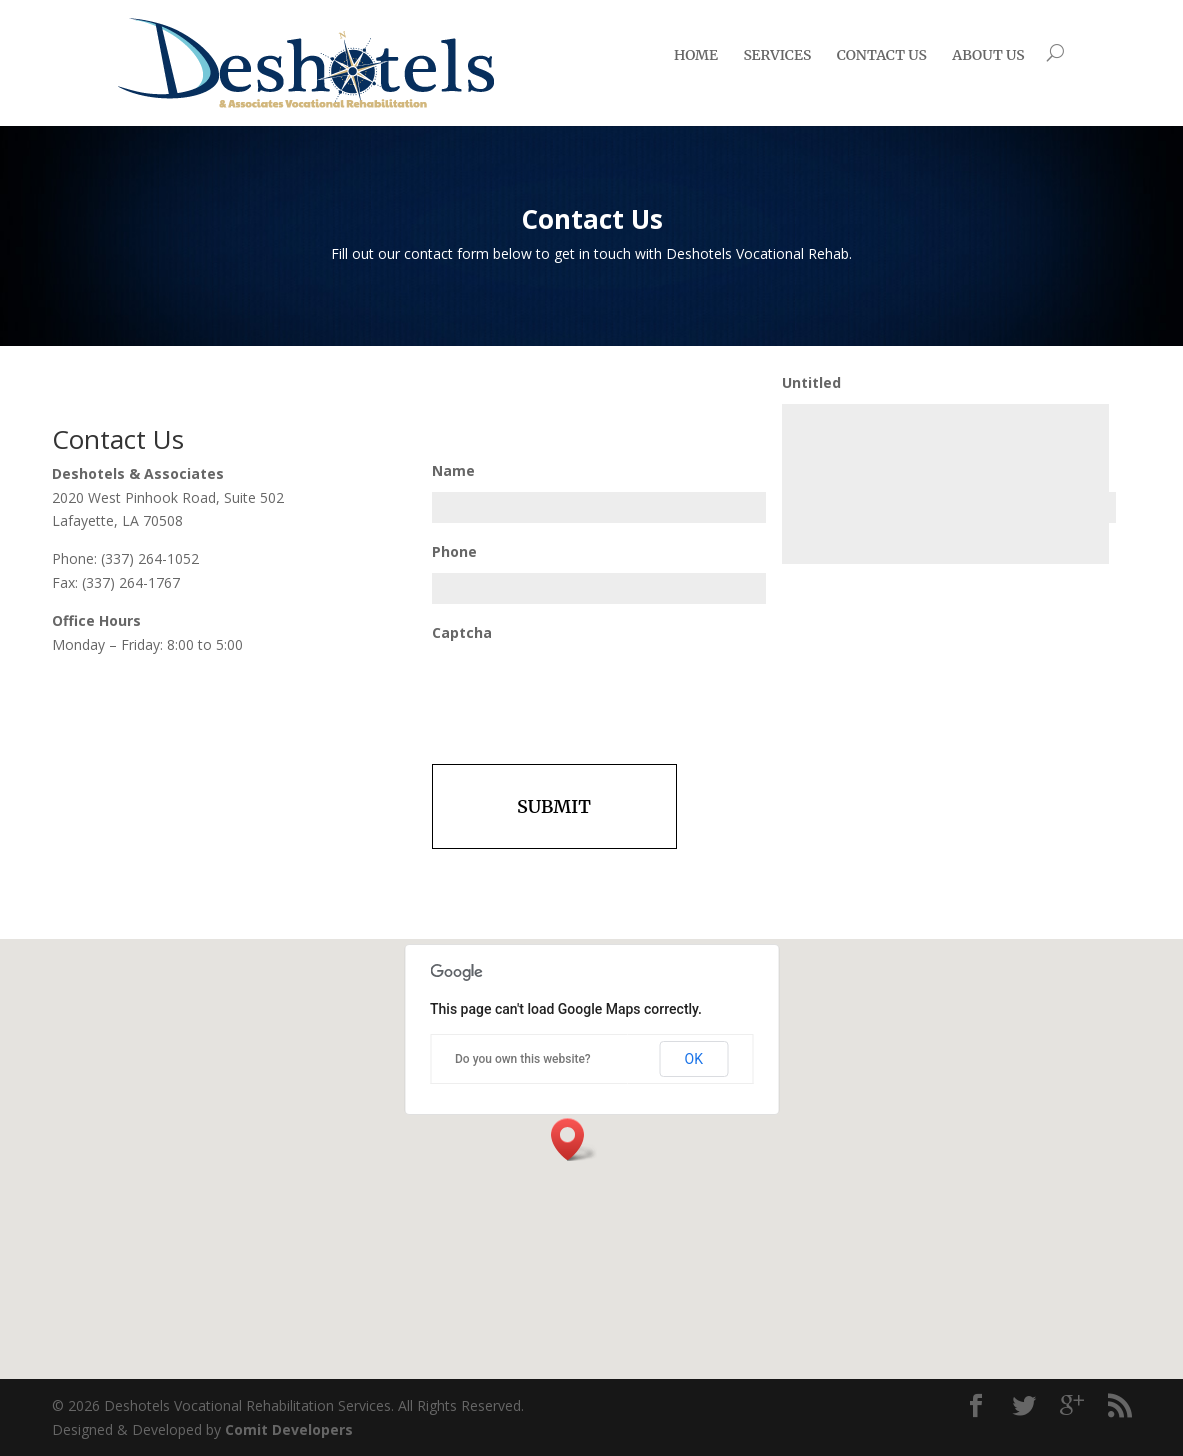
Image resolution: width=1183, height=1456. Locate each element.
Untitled (811, 383)
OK (694, 1059)
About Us (988, 55)
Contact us (882, 55)
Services (777, 55)
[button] (574, 1139)
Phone (454, 552)
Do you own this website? (523, 1059)
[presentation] (584, 693)
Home (696, 55)
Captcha (462, 633)
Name (453, 471)
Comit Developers (289, 1429)
